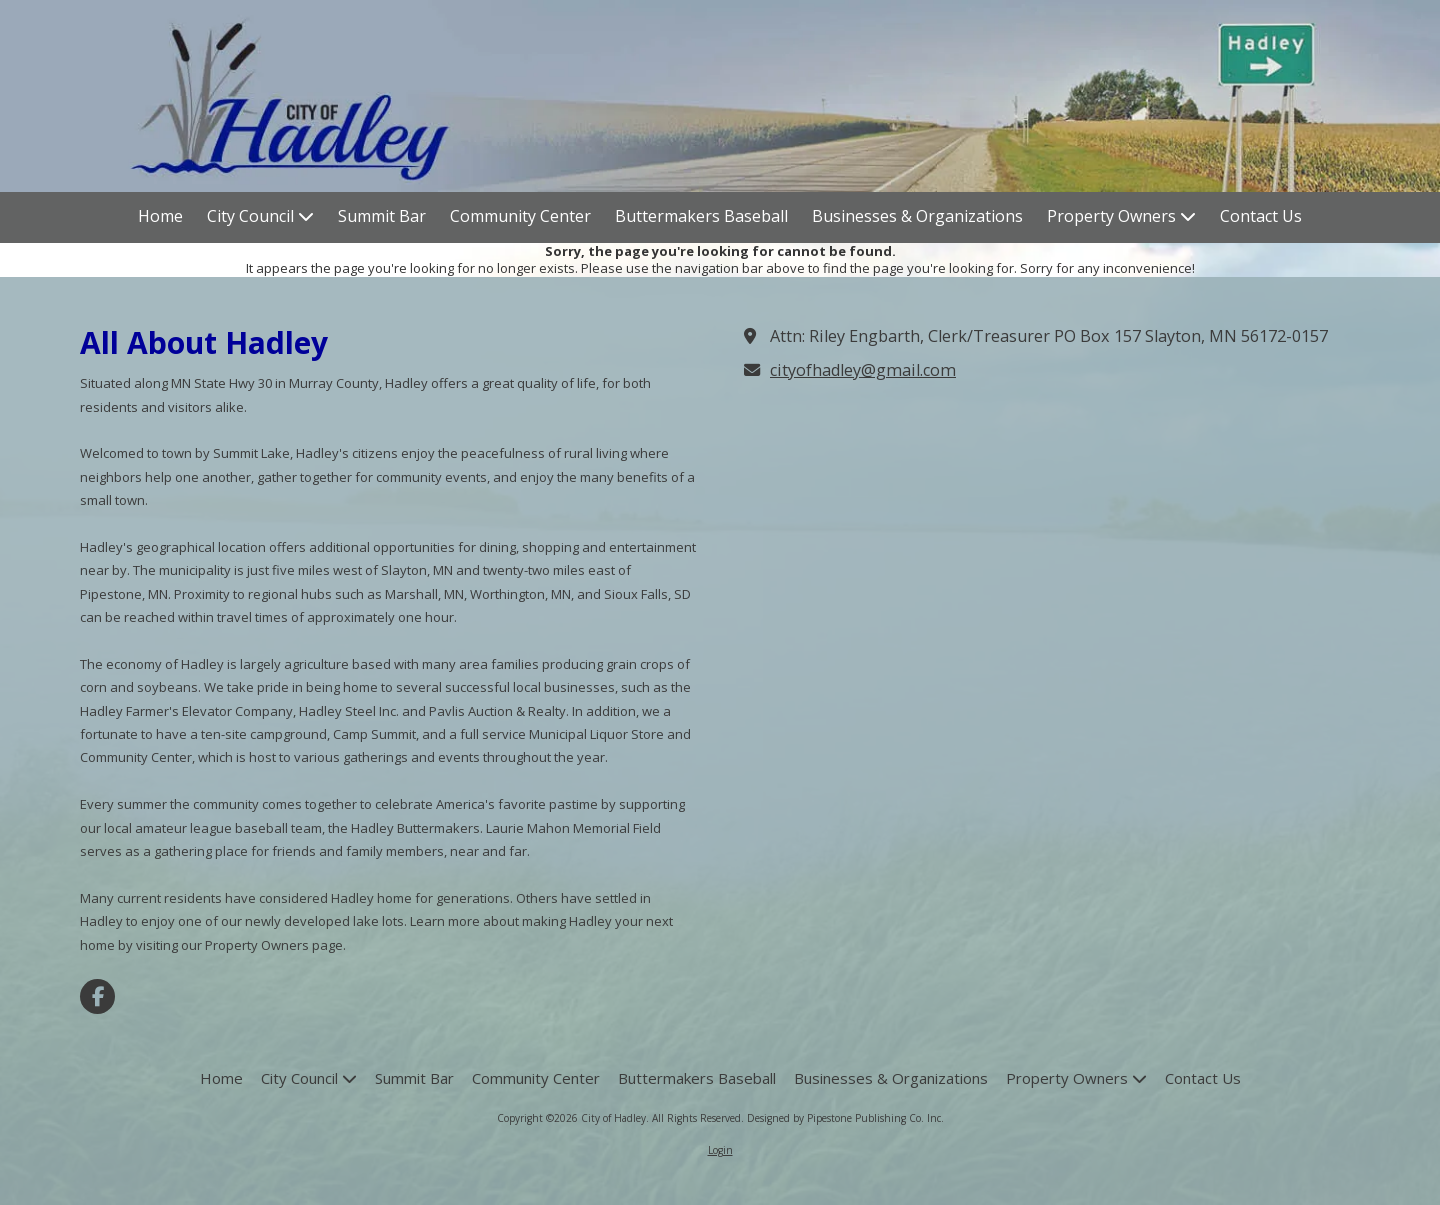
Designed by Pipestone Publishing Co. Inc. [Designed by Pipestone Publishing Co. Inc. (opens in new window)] (845, 1118)
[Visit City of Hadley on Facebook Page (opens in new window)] (97, 996)
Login (720, 1150)
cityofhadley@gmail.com (863, 370)
